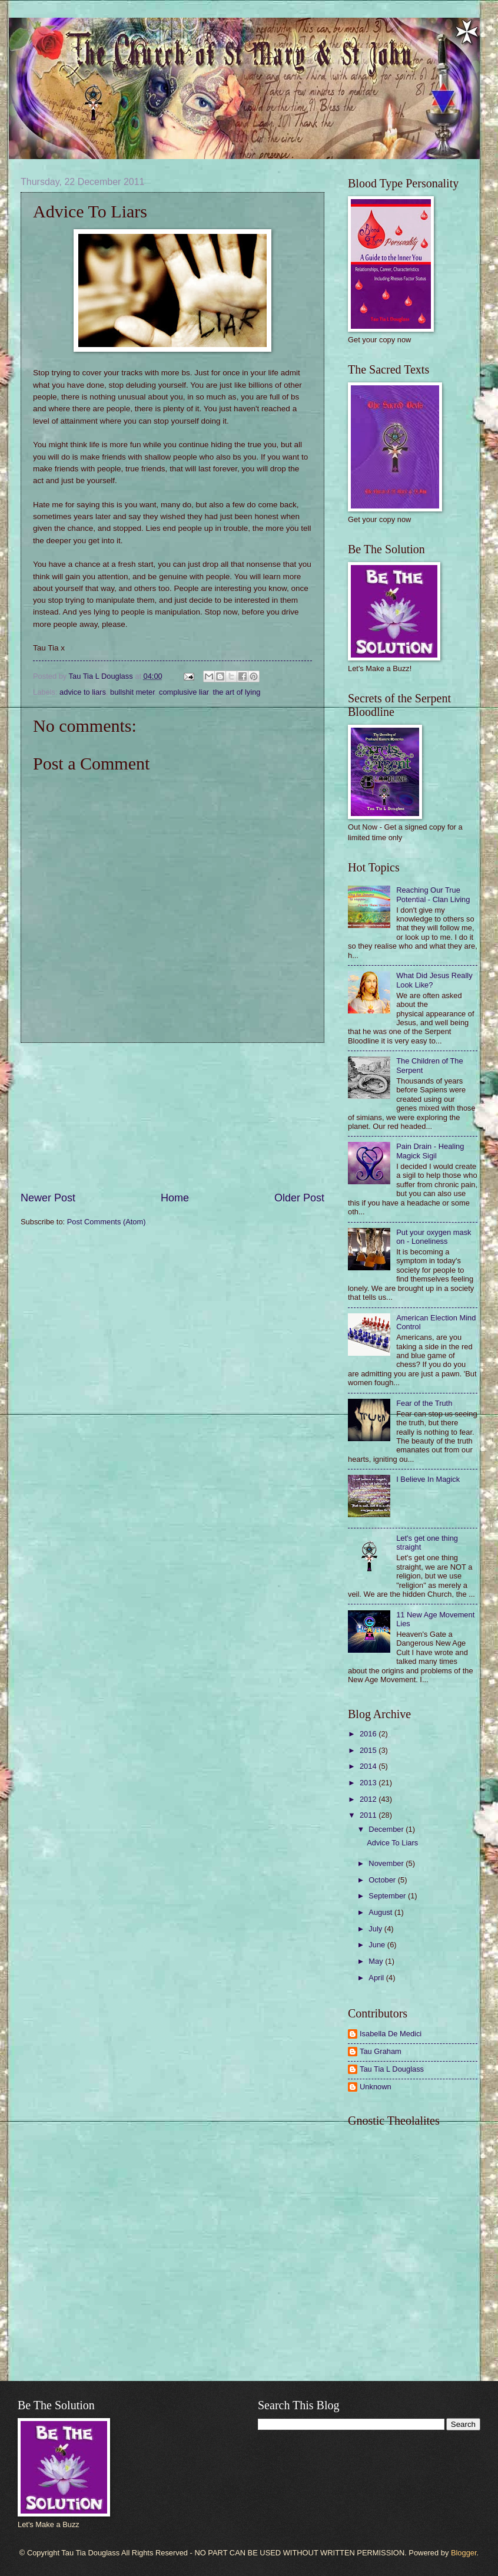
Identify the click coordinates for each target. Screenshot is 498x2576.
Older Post (299, 1198)
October (382, 1879)
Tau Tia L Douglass (392, 2069)
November (387, 1863)
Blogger (464, 2552)
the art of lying (237, 692)
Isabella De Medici (390, 2033)
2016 (369, 1733)
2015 (369, 1750)
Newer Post (48, 1198)
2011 (369, 1815)
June (377, 1944)
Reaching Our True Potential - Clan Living (433, 894)
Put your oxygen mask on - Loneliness (433, 1237)
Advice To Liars (392, 1842)
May (376, 1961)
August (381, 1912)
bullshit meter (132, 692)
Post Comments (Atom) (106, 1221)
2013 (369, 1782)
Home (175, 1198)
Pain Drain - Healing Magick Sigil (430, 1151)
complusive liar (183, 692)
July (376, 1928)
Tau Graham (380, 2051)
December (387, 1829)
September (388, 1895)
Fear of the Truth (424, 1403)
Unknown (375, 2086)
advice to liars (82, 692)
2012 (369, 1799)
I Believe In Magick (428, 1479)
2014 (369, 1766)
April (377, 1977)
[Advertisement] (172, 1117)
